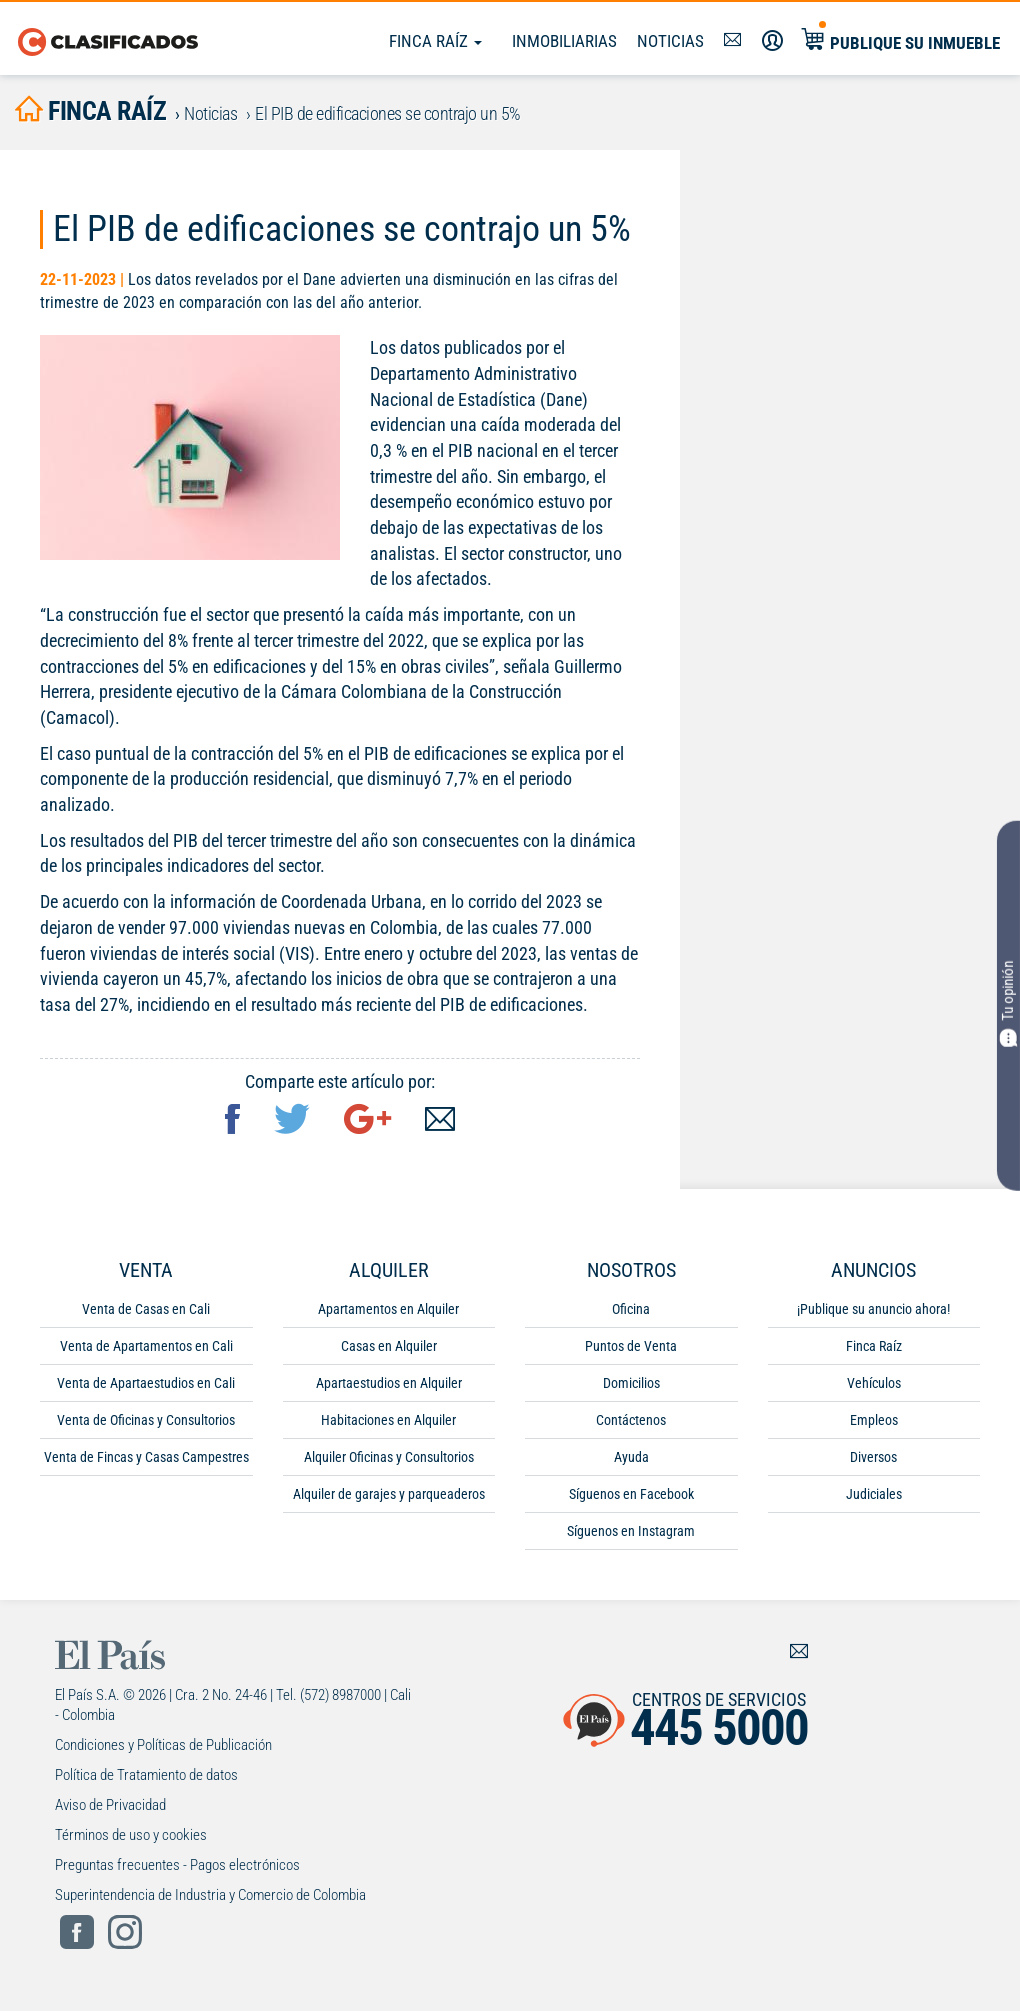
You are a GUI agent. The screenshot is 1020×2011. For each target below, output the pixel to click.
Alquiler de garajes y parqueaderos (389, 1496)
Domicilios (631, 1385)
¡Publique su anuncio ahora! (873, 1311)
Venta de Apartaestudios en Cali (146, 1385)
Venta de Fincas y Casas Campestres (146, 1459)
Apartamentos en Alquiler (388, 1311)
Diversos (873, 1459)
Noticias (670, 41)
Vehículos (874, 1385)
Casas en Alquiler (389, 1348)
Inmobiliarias (564, 41)
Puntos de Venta (631, 1348)
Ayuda (631, 1459)
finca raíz (95, 111)
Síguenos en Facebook (631, 1496)
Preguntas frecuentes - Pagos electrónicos (177, 1867)
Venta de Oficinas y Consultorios (146, 1422)
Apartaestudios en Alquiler (389, 1385)
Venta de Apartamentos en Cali (146, 1348)
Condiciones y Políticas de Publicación (163, 1747)
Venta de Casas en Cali (146, 1311)
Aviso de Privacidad (110, 1807)
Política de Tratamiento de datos (146, 1777)
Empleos (874, 1422)
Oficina (631, 1311)
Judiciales (874, 1496)
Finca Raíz (435, 41)
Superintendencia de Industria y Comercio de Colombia (210, 1897)
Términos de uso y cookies (131, 1837)
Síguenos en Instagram (631, 1533)
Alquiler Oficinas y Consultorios (389, 1459)
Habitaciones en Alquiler (388, 1422)
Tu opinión (1009, 1004)
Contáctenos (631, 1422)
